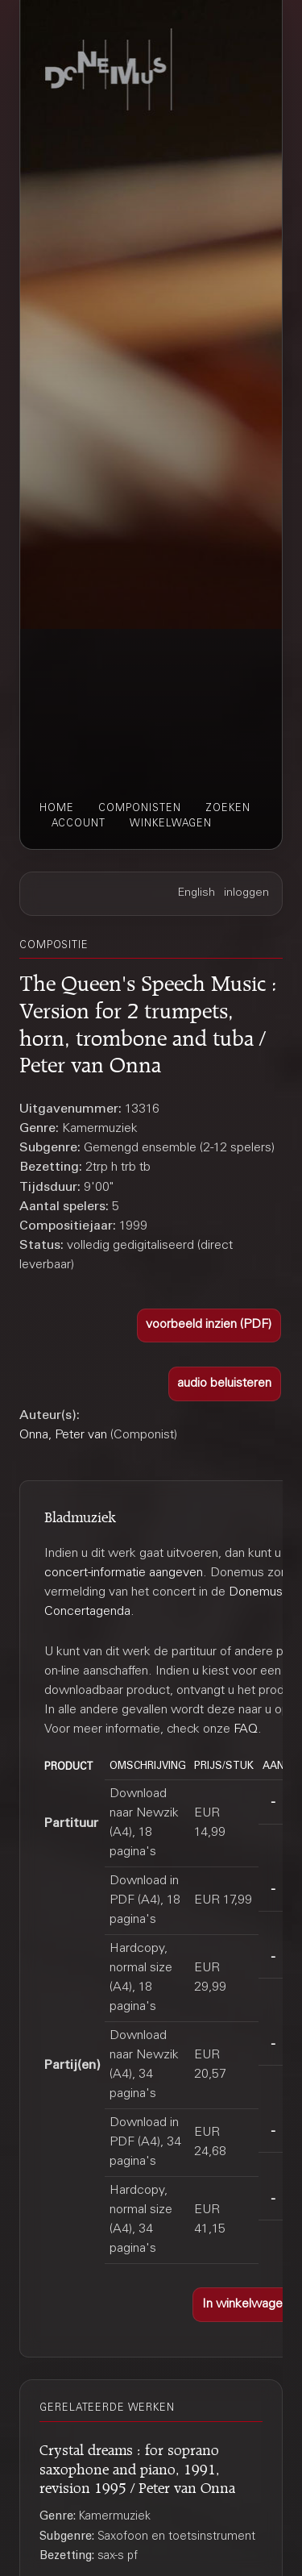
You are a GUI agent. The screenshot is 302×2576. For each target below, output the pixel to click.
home (56, 809)
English (196, 893)
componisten (139, 809)
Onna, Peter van (63, 1435)
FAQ (246, 1729)
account (78, 824)
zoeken (227, 809)
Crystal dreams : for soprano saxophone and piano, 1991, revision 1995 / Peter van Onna (137, 2466)
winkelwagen (171, 824)
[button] (209, 1326)
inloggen (246, 893)
